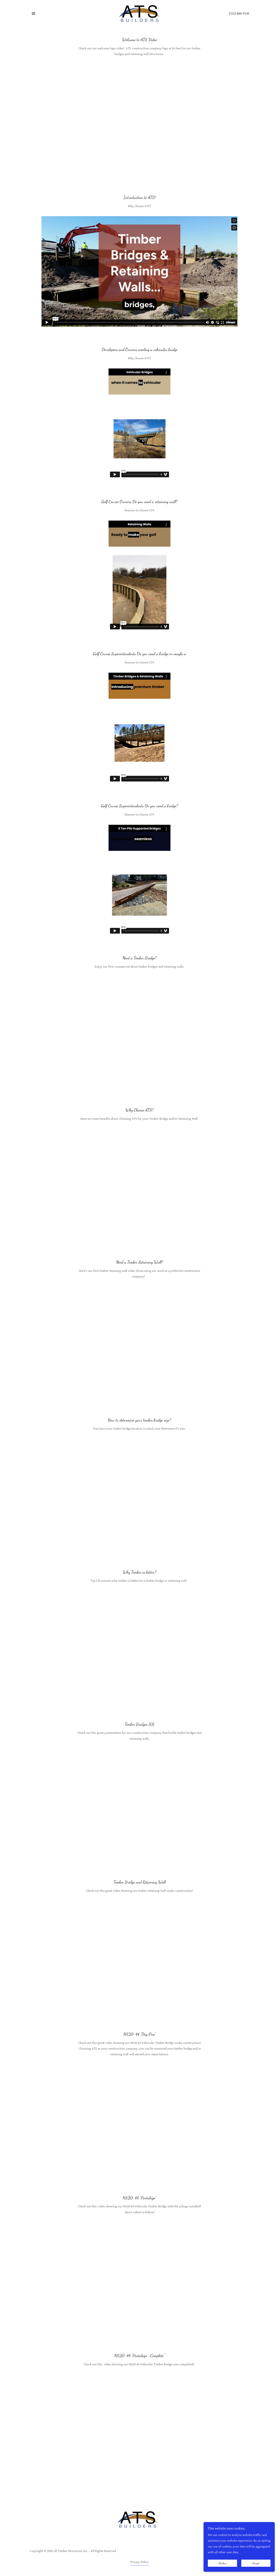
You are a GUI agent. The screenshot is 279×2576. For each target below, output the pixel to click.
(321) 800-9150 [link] (239, 14)
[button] (33, 13)
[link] (139, 13)
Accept (255, 2563)
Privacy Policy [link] (139, 2562)
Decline (222, 2563)
